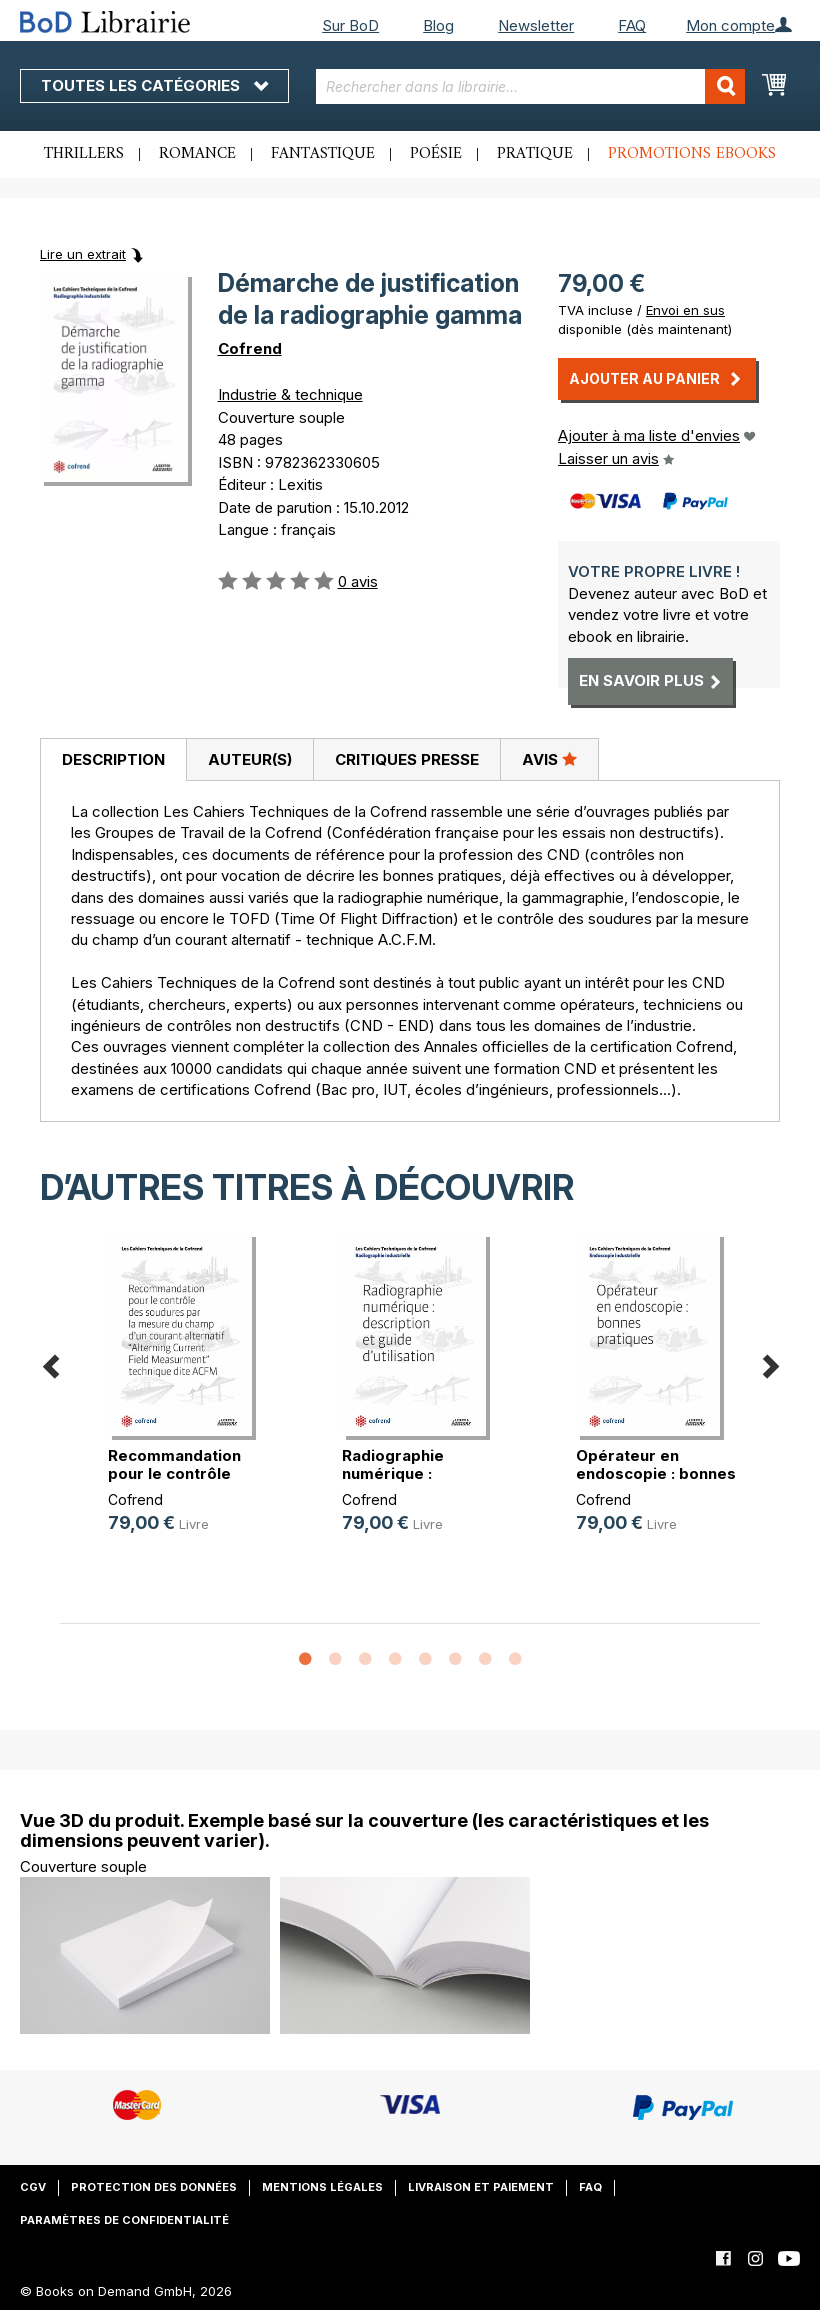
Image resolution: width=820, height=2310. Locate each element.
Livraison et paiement (481, 2187)
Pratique (535, 154)
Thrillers (84, 154)
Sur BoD (350, 25)
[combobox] (530, 86)
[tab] (113, 760)
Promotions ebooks (692, 154)
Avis (549, 759)
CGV (33, 2187)
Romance (197, 154)
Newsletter (536, 25)
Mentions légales (322, 2187)
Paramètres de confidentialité (124, 2220)
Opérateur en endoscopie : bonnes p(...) (656, 1473)
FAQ (632, 25)
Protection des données (154, 2187)
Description (113, 759)
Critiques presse (407, 759)
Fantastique (323, 154)
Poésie (436, 154)
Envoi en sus (685, 310)
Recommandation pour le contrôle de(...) (174, 1473)
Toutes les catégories (154, 85)
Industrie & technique (290, 394)
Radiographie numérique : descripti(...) (393, 1473)
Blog (438, 25)
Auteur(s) (250, 759)
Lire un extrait (83, 254)
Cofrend (250, 348)
